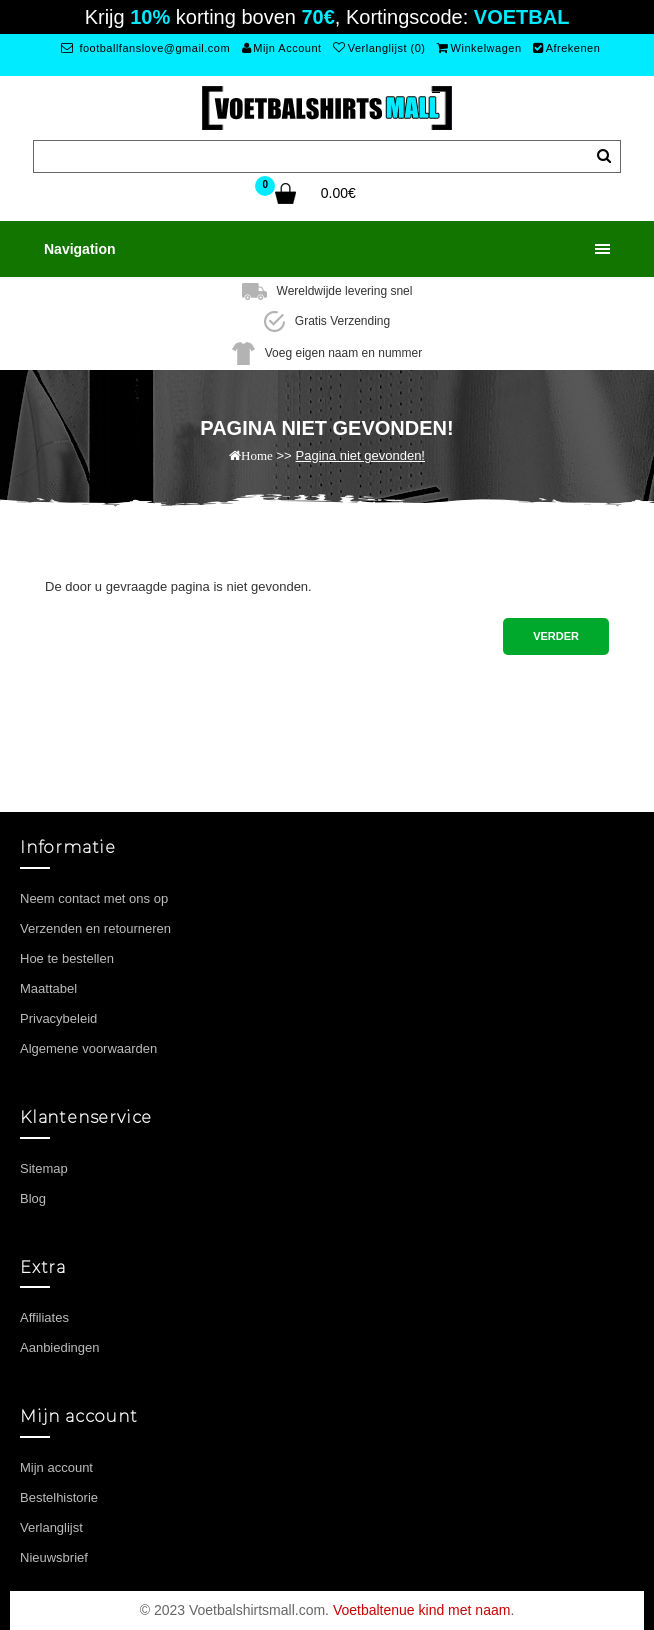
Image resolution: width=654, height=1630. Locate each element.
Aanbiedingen (60, 1347)
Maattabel (48, 988)
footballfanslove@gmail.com (145, 48)
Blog (33, 1198)
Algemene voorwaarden (88, 1048)
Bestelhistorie (59, 1497)
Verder (556, 636)
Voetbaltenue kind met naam (421, 1610)
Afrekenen (566, 48)
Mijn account (56, 1467)
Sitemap (44, 1168)
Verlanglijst (51, 1527)
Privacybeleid (58, 1018)
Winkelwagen (479, 48)
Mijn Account (282, 48)
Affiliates (44, 1317)
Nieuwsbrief (54, 1557)
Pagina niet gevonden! (360, 455)
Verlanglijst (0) (379, 48)
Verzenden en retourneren (95, 928)
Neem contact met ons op (94, 898)
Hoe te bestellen (67, 958)
